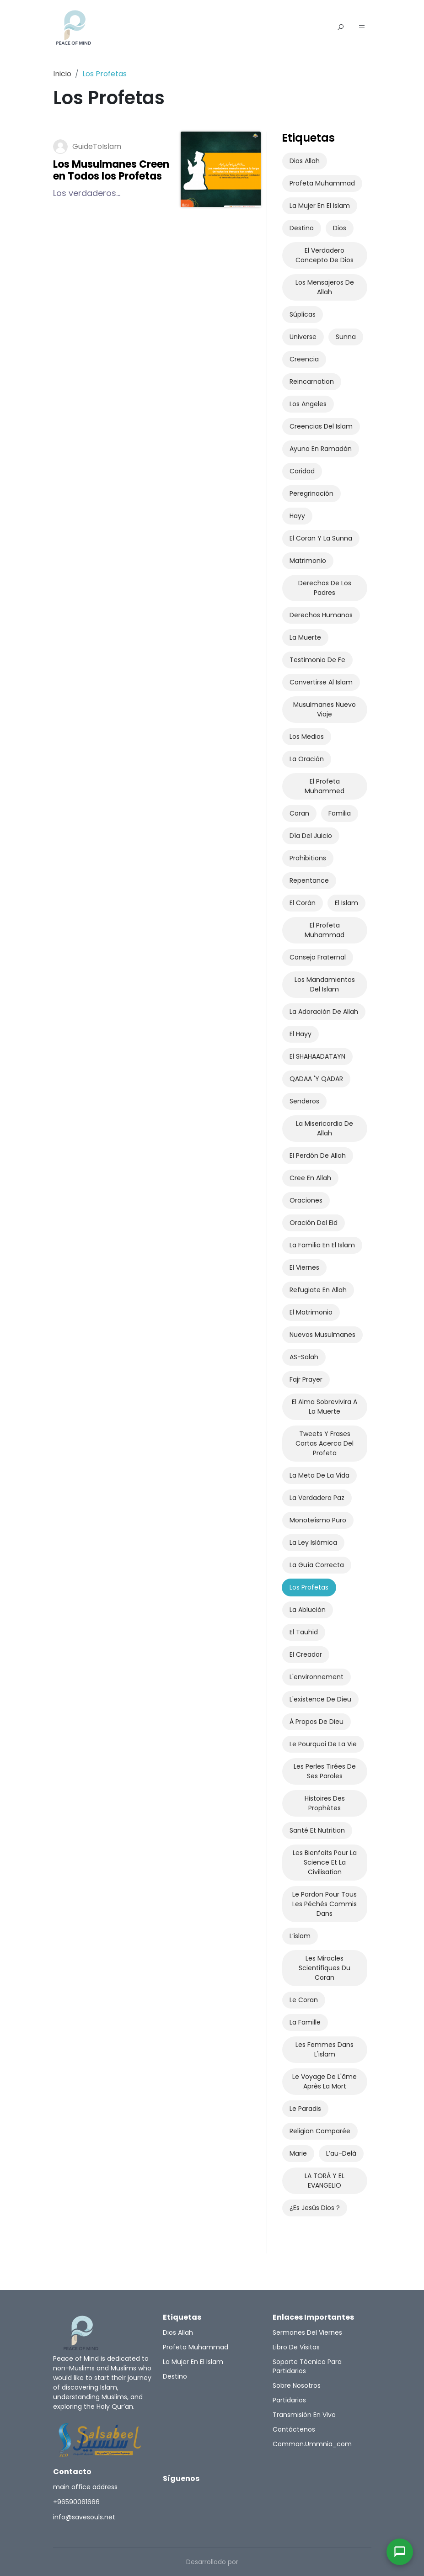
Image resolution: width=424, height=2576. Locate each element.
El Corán (303, 902)
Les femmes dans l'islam (324, 2049)
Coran (299, 813)
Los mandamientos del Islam (325, 984)
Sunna (346, 336)
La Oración (307, 758)
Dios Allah (305, 160)
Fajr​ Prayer (306, 1379)
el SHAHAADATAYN (317, 1056)
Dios (339, 228)
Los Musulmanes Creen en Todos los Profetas (111, 170)
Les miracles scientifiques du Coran (324, 1968)
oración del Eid (314, 1222)
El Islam (346, 902)
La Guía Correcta (317, 1564)
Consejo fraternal (318, 957)
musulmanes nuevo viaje (324, 709)
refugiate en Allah (318, 1289)
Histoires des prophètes (325, 1803)
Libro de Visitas (296, 2347)
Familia (339, 813)
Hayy (297, 515)
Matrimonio (308, 560)
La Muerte (305, 637)
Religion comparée (320, 2131)
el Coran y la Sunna (321, 538)
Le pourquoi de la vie (323, 1744)
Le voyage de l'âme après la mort (324, 2081)
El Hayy (300, 1034)
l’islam (300, 1935)
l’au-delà (341, 2153)
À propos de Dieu (316, 1721)
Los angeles (308, 403)
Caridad (302, 471)
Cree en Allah (310, 1177)
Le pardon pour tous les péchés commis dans (324, 1904)
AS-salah (304, 1357)
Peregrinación (311, 493)
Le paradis (305, 2108)
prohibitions (308, 858)
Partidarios (289, 2400)
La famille (305, 2022)
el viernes (304, 1267)
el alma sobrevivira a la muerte (324, 1406)
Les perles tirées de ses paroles (325, 1771)
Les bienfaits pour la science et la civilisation (325, 1862)
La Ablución (308, 1609)
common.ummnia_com (312, 2444)
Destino (302, 228)
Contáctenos (294, 2429)
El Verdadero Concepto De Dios (324, 255)
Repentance (309, 880)
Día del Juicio (311, 835)
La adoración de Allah (324, 1011)
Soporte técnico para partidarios (307, 2366)
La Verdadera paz (317, 1497)
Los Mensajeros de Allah (324, 287)
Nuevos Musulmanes (322, 1334)
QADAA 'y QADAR (316, 1078)
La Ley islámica (313, 1542)
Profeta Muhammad (322, 183)
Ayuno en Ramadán (321, 448)
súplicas (303, 314)
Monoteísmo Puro (318, 1520)
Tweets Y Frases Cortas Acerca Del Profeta (324, 1443)
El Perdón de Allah (318, 1155)
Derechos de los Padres (324, 587)
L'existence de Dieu (320, 1699)
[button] (361, 28)
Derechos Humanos (321, 615)
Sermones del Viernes (307, 2332)
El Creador (306, 1654)
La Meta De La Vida (319, 1475)
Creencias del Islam (321, 426)
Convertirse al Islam (321, 682)
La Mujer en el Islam (320, 205)
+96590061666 (76, 2502)
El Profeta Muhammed (324, 786)
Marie (298, 2153)
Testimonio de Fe (317, 659)
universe (303, 336)
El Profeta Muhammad (324, 930)
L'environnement (316, 1676)
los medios (307, 736)
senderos (304, 1101)
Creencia (304, 359)
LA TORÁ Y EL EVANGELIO (324, 2180)
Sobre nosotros (297, 2385)
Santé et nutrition (317, 1830)
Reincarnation (312, 381)
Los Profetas (309, 1587)
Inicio (62, 74)
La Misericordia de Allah (324, 1128)
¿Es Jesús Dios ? (315, 2207)
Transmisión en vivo (304, 2414)
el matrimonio (311, 1312)
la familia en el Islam (322, 1245)
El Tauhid (304, 1632)
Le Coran (304, 1999)
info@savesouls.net (84, 2517)
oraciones (306, 1200)
